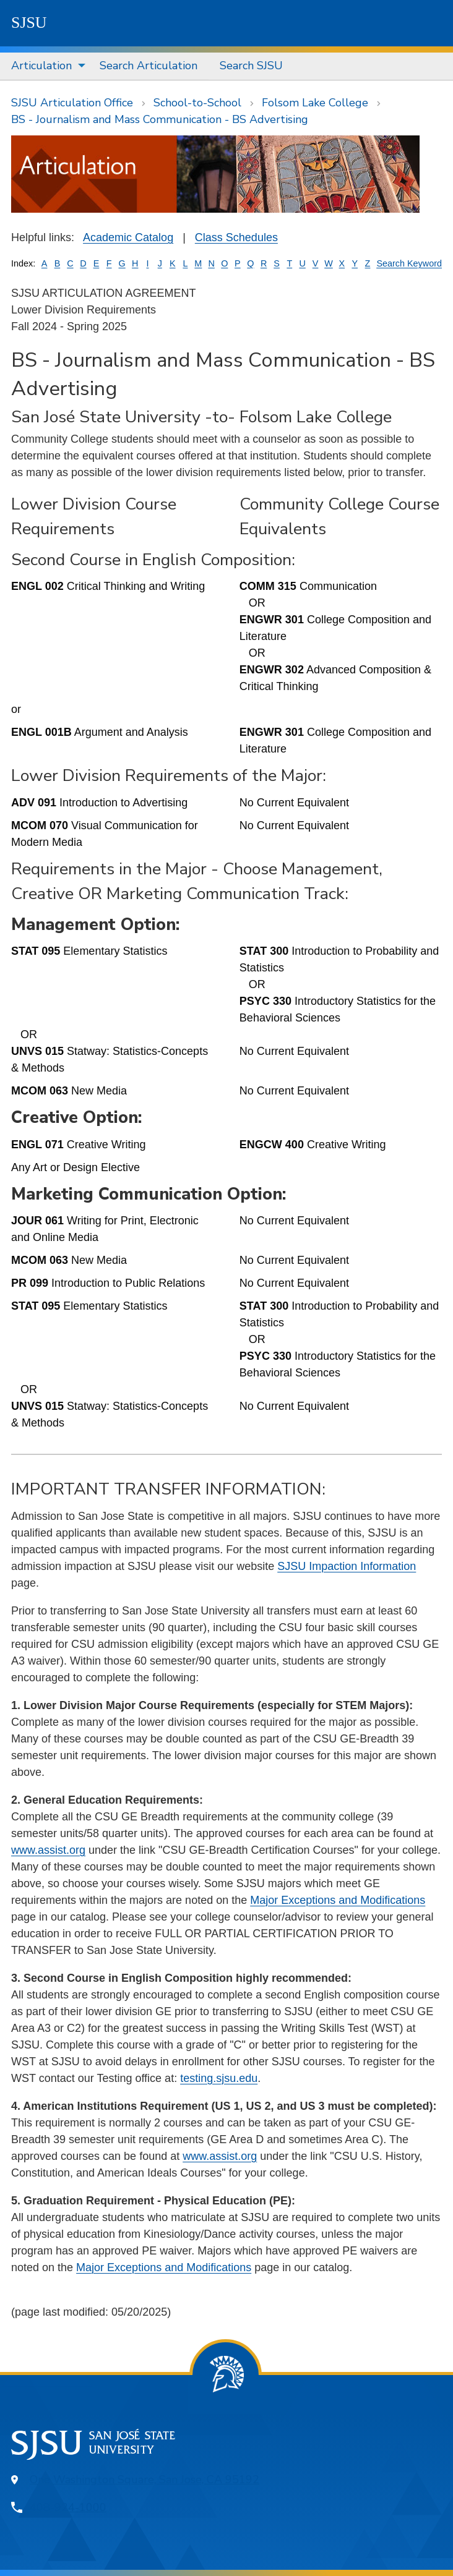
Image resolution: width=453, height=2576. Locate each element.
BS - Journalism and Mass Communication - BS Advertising (159, 119)
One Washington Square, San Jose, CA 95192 (144, 2479)
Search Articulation (148, 65)
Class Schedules (236, 237)
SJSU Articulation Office (72, 102)
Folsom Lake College (315, 102)
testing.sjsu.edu (218, 2078)
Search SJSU (251, 65)
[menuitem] (44, 66)
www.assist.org (48, 1850)
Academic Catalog (128, 237)
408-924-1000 (68, 2507)
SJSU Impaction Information (346, 1566)
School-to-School (197, 102)
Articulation (41, 65)
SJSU (29, 23)
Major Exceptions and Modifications (337, 1900)
